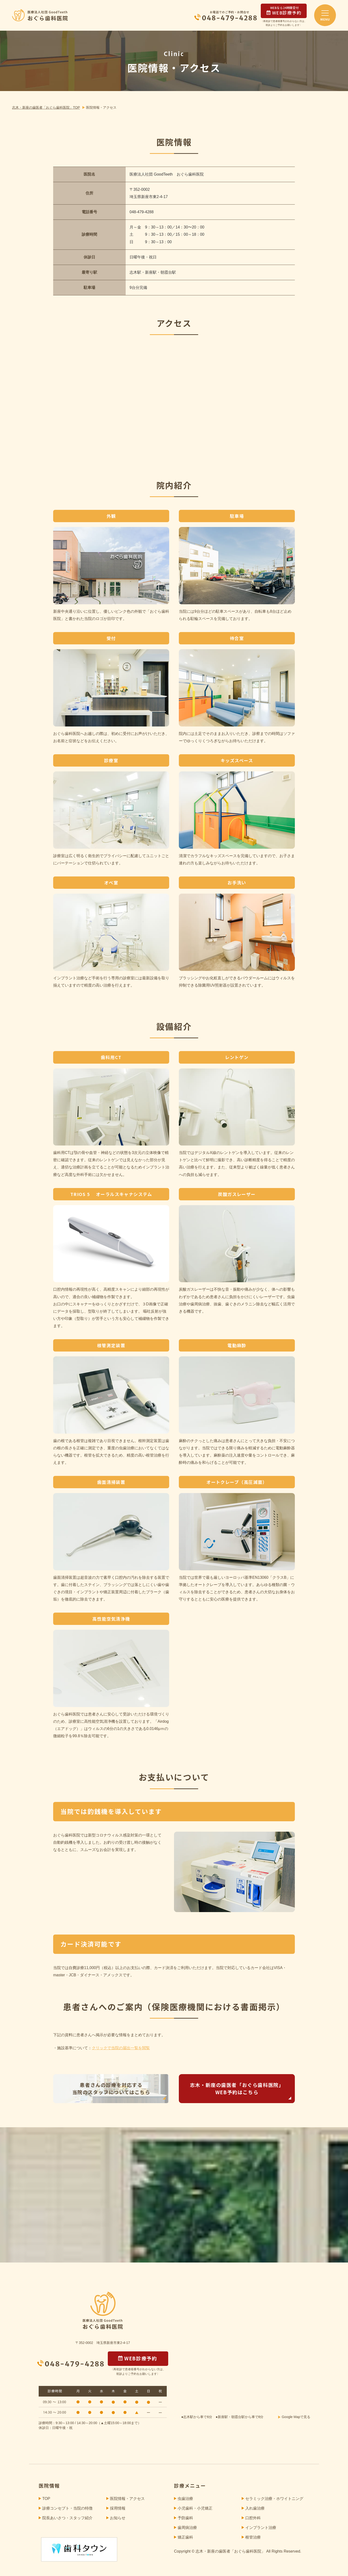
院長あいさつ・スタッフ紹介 (67, 2518)
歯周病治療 (187, 2528)
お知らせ (117, 2518)
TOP (46, 2499)
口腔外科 (253, 2518)
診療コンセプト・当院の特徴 (67, 2508)
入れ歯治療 (255, 2508)
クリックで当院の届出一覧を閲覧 (121, 2048)
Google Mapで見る (296, 2417)
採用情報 (117, 2508)
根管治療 (253, 2537)
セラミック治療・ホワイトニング (274, 2499)
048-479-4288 (230, 17)
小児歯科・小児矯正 (195, 2508)
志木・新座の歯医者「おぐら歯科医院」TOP (46, 107)
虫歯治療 (185, 2499)
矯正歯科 (185, 2537)
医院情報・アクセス (127, 2499)
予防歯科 (185, 2518)
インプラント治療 (260, 2528)
